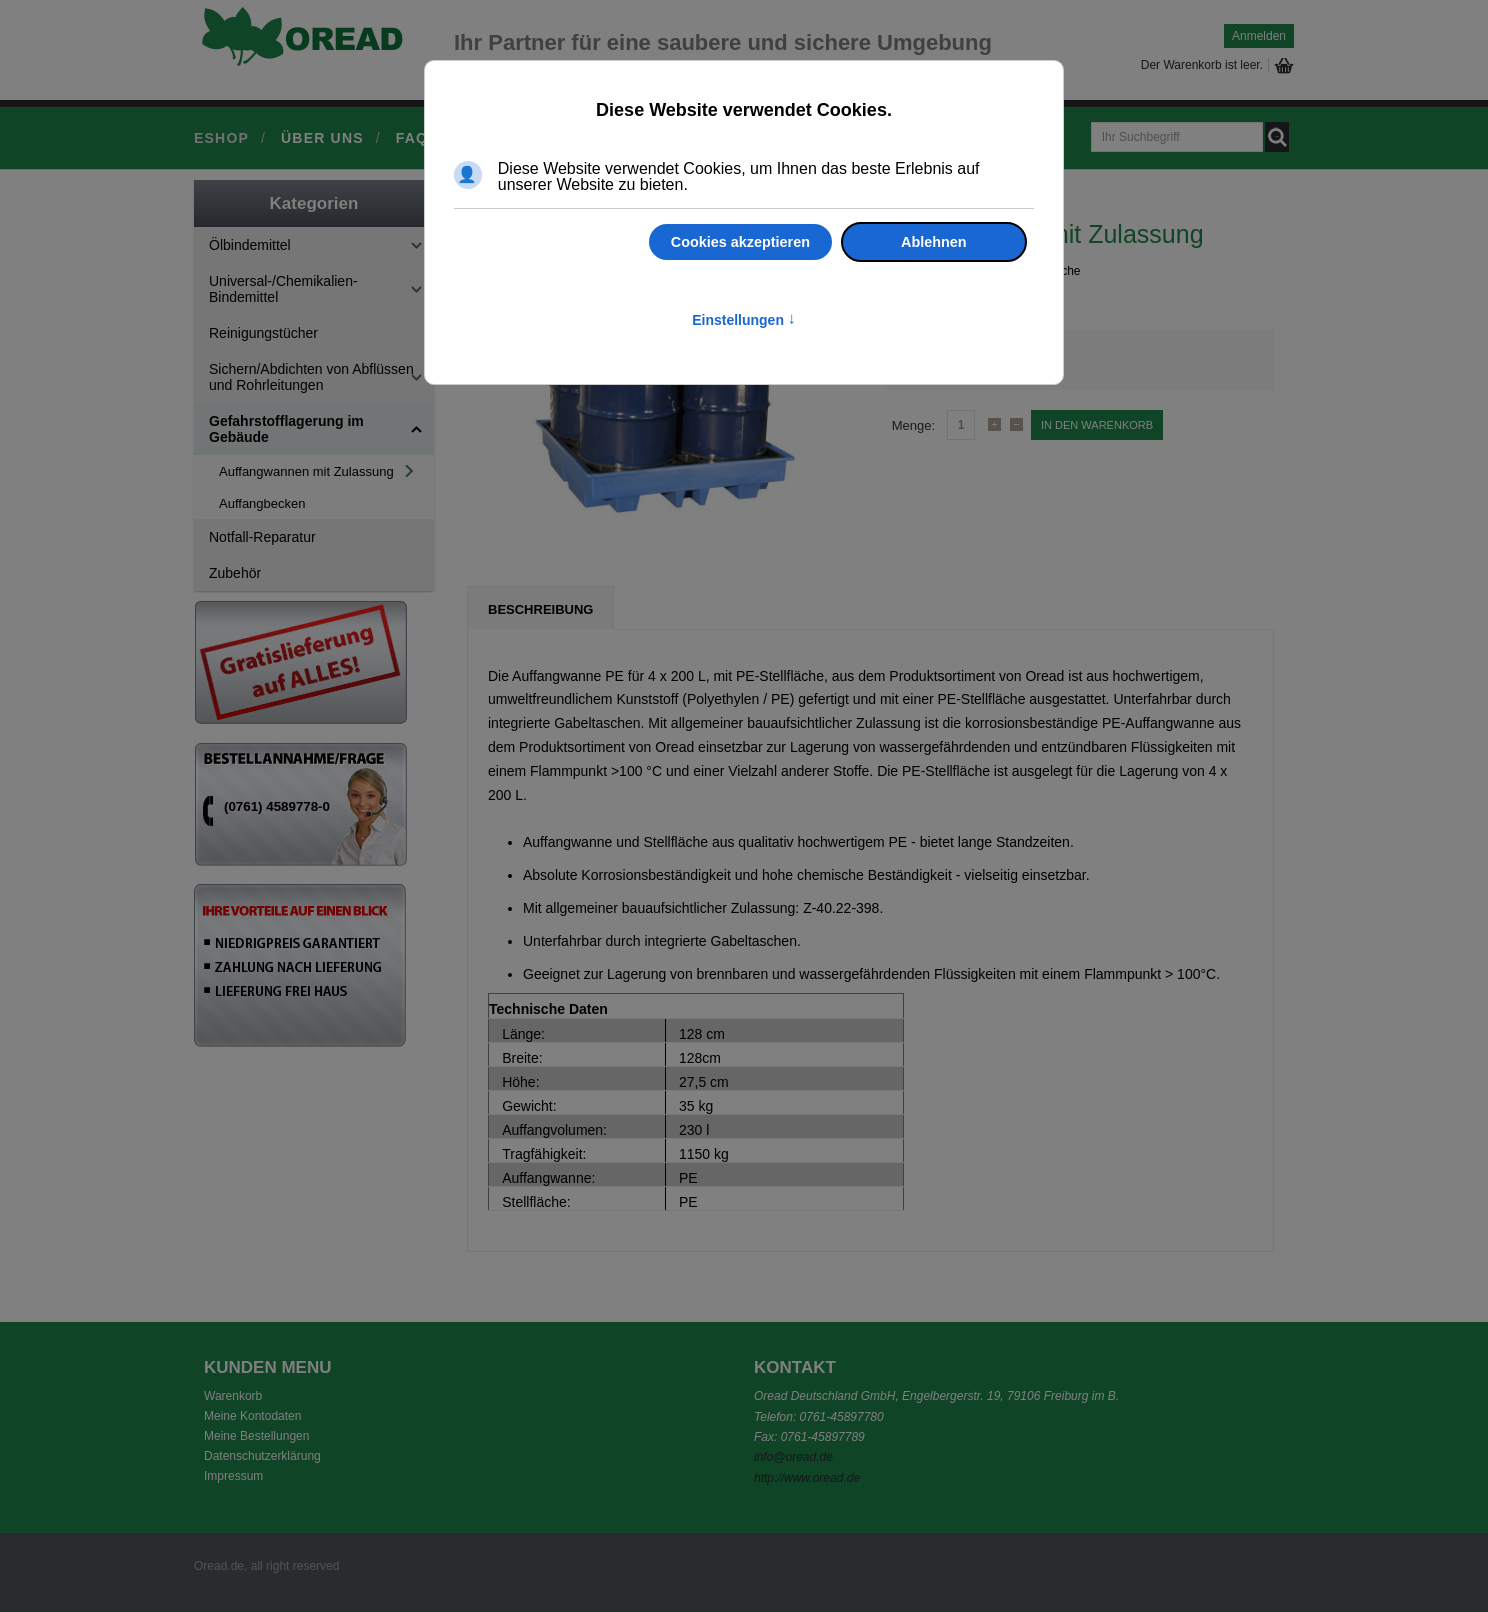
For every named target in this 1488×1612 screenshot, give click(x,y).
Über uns (322, 138)
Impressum (233, 1476)
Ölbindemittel (250, 245)
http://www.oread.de (807, 1478)
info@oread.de (793, 1457)
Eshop (221, 138)
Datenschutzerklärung (262, 1456)
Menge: (913, 425)
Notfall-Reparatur (262, 537)
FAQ (412, 138)
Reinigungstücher (263, 333)
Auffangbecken (262, 503)
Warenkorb (233, 1396)
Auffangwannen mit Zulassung (306, 471)
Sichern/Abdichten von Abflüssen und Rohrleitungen (311, 377)
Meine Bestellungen (256, 1436)
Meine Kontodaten (252, 1416)
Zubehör (235, 573)
